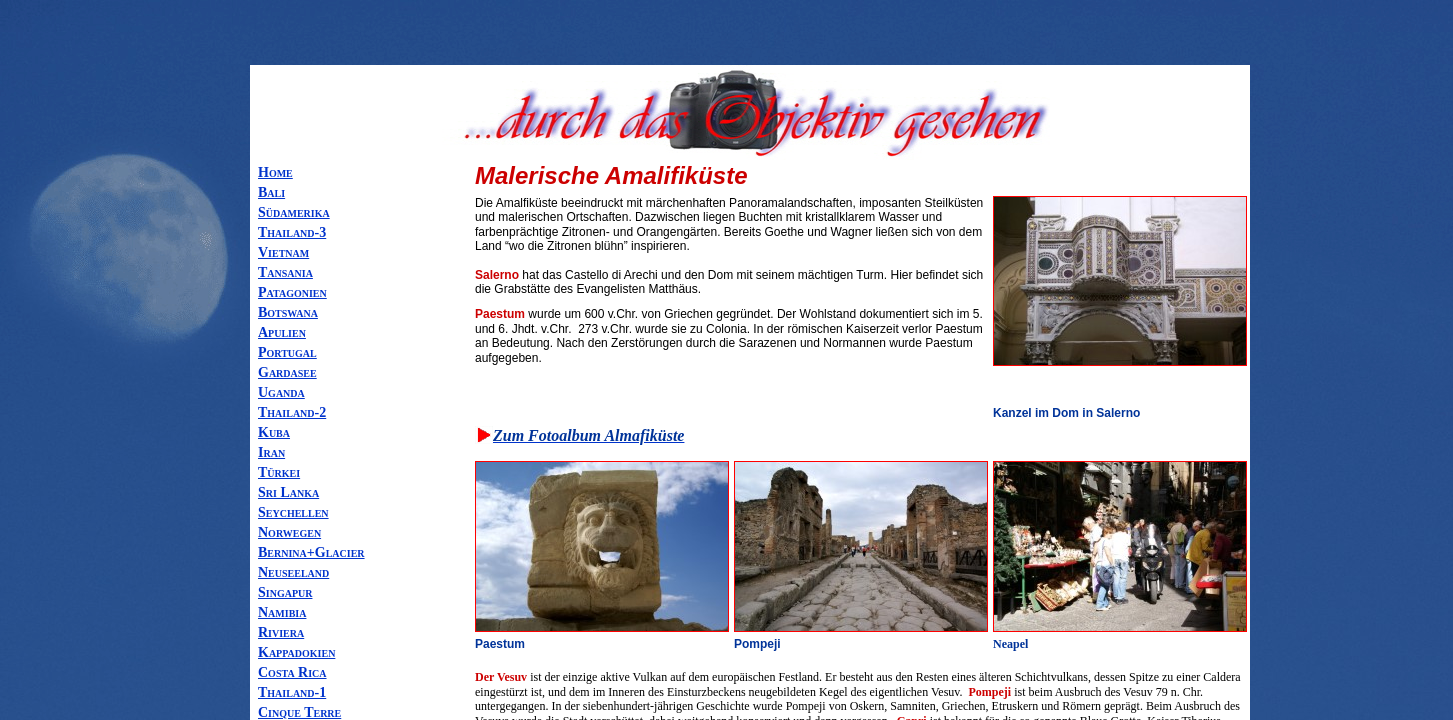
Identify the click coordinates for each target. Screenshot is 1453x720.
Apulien (282, 332)
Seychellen (293, 512)
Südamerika (294, 212)
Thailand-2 (292, 412)
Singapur (285, 592)
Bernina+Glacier (311, 552)
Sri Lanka (288, 492)
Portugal (287, 352)
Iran (271, 452)
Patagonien (292, 292)
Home (275, 172)
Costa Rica (292, 672)
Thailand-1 (292, 692)
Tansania (285, 272)
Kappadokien (296, 652)
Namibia (282, 612)
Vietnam (283, 252)
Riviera (281, 632)
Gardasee (287, 372)
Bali (271, 192)
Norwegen (289, 532)
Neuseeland (293, 572)
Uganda (281, 392)
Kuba (274, 432)
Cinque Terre (299, 712)
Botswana (288, 312)
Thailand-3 (292, 232)
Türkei (279, 472)
